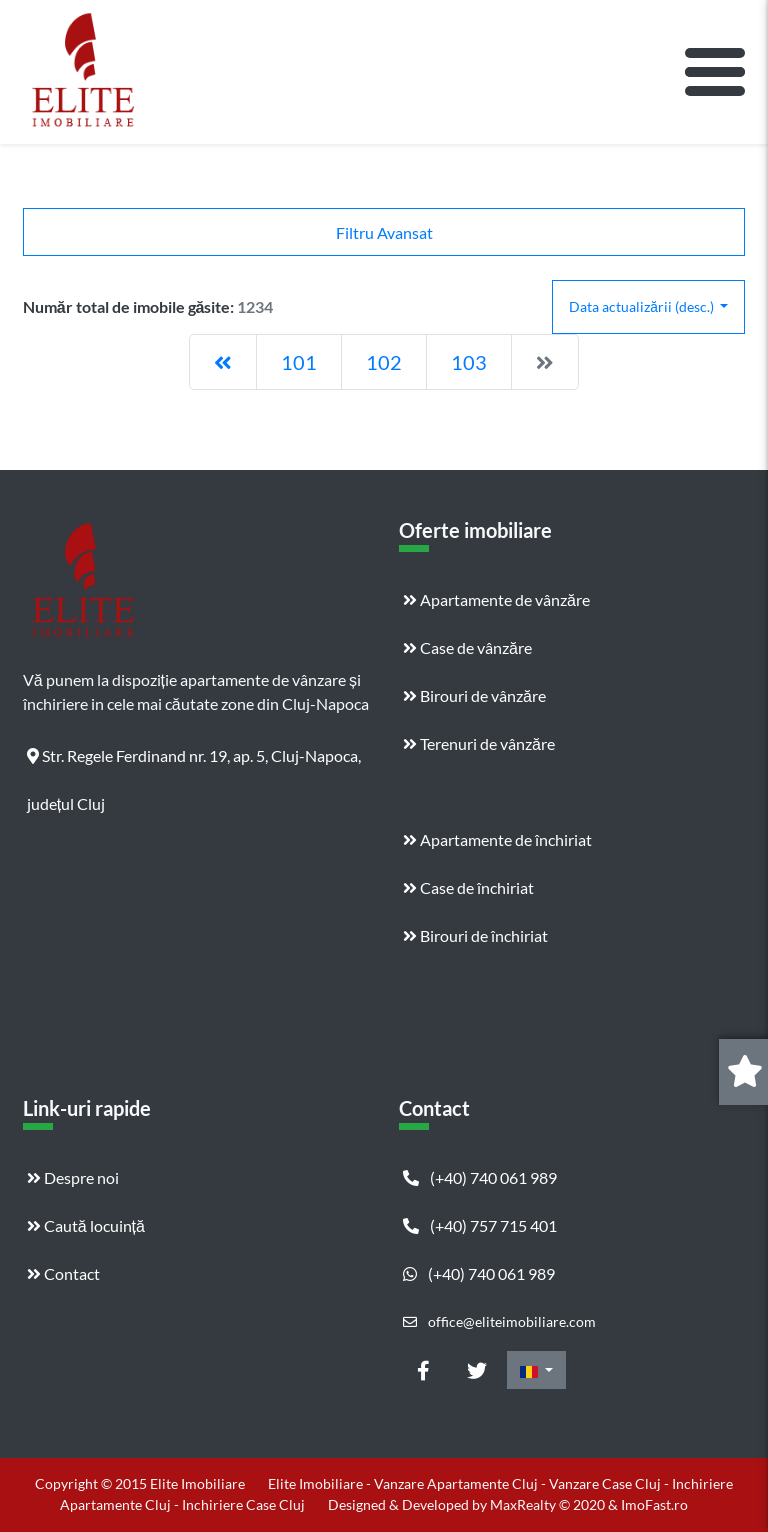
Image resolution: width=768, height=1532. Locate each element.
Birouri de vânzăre (474, 695)
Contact (63, 1273)
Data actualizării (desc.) (643, 306)
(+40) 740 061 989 (480, 1177)
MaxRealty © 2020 (549, 1504)
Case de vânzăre (467, 647)
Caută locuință (86, 1225)
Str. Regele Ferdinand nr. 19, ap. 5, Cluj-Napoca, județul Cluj (194, 763)
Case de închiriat (468, 887)
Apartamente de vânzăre (496, 599)
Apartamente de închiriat (497, 839)
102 (384, 362)
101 (299, 362)
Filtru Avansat (384, 232)
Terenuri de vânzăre (479, 743)
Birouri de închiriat (475, 935)
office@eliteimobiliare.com (499, 1321)
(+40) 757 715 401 (480, 1225)
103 (469, 362)
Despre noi (73, 1177)
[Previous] (223, 362)
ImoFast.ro (654, 1504)
